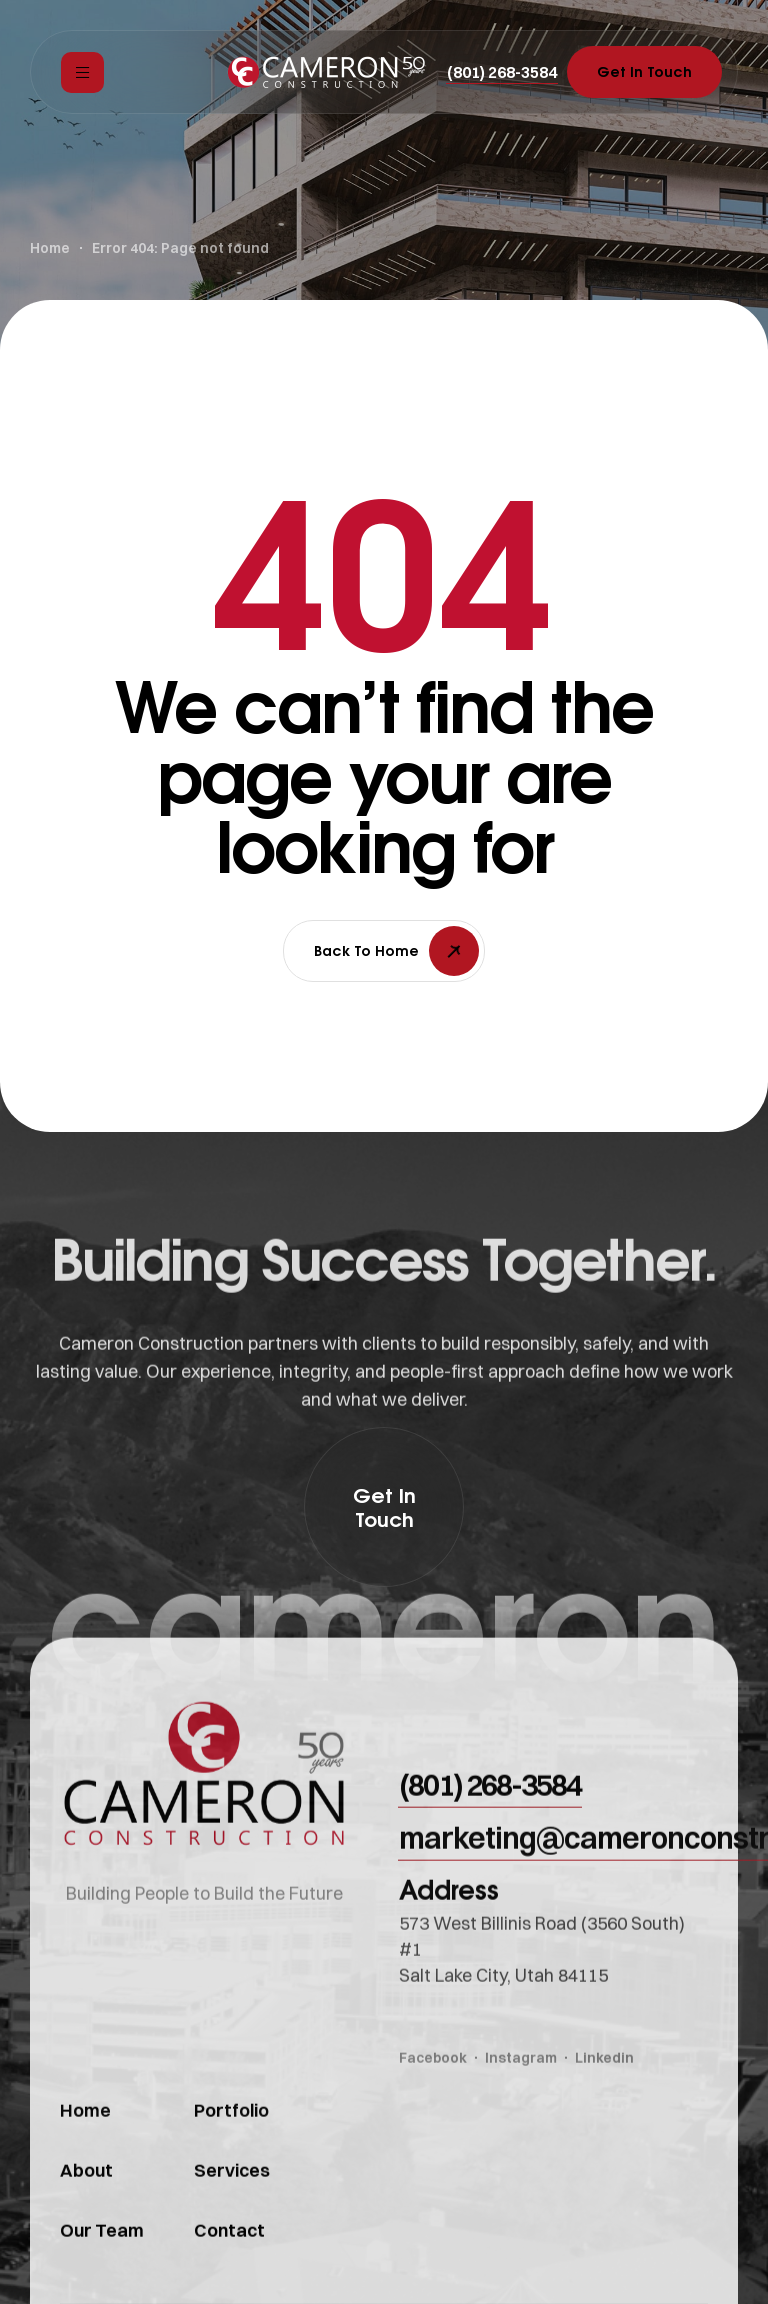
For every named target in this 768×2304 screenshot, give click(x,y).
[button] (502, 72)
